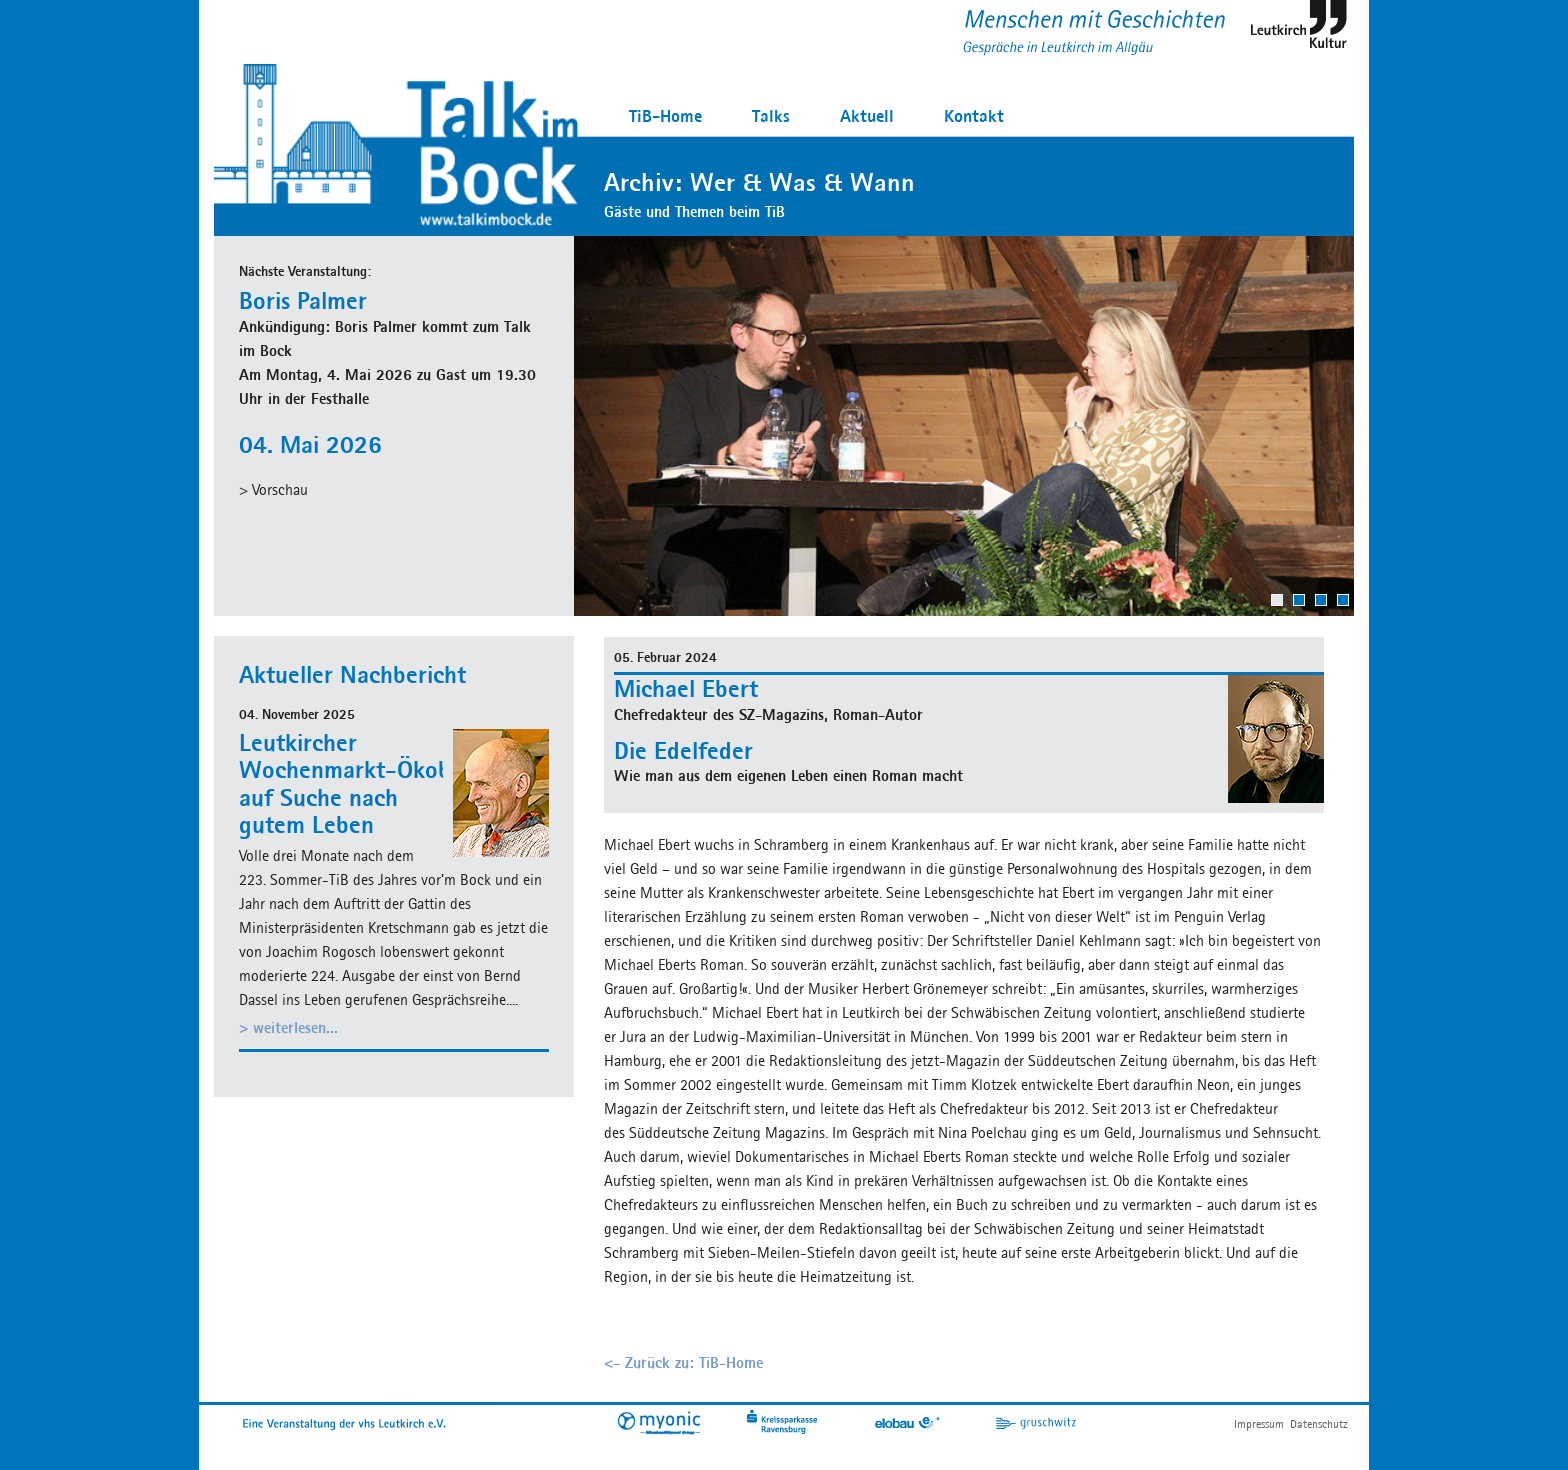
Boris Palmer (303, 300)
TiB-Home (665, 115)
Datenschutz (1319, 1423)
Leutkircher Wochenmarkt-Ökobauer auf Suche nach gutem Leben (368, 783)
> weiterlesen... (288, 1027)
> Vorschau (273, 489)
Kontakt (974, 115)
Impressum (1259, 1423)
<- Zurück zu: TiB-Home (683, 1362)
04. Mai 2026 (310, 444)
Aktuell (867, 115)
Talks (771, 115)
